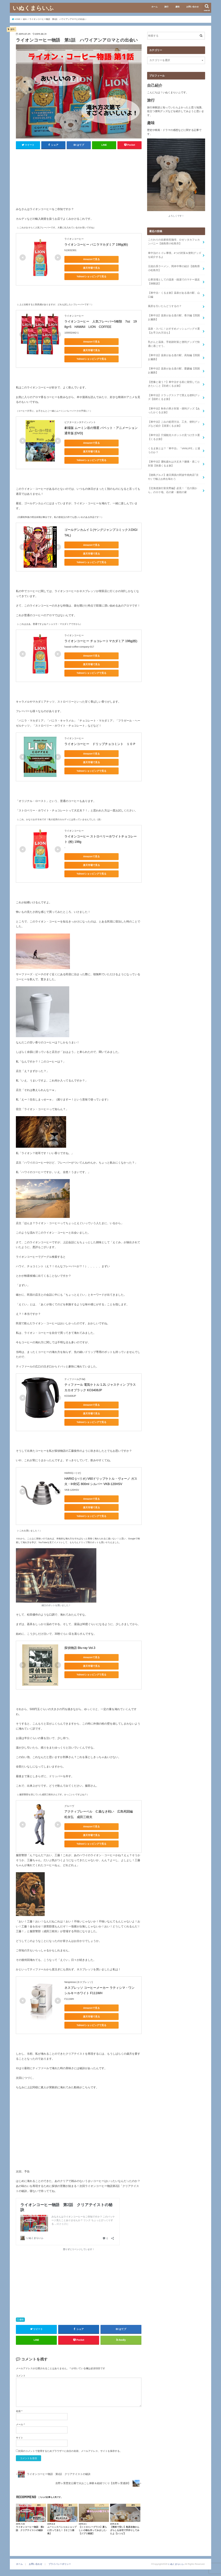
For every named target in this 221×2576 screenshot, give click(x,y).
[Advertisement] (79, 177)
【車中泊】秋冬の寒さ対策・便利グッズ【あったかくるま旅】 (174, 406)
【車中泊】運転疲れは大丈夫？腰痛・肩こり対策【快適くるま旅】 (174, 458)
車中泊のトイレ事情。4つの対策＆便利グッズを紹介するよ (174, 254)
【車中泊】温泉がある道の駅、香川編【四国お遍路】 (174, 315)
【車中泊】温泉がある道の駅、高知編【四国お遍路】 (174, 354)
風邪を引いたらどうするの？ (164, 304)
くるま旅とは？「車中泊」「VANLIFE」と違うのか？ (174, 445)
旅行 (166, 7)
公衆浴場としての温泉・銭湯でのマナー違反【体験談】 (174, 280)
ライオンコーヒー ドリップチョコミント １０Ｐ (100, 744)
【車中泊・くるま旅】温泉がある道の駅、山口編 (174, 293)
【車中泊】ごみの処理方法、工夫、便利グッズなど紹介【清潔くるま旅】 (174, 419)
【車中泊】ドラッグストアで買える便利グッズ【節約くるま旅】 (174, 393)
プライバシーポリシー (59, 2565)
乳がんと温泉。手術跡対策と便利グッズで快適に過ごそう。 (174, 341)
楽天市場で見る (88, 267)
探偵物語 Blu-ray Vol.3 (79, 1648)
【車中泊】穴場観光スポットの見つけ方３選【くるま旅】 (174, 432)
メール (20, 2425)
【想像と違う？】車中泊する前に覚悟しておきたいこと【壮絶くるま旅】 (174, 380)
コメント (21, 2376)
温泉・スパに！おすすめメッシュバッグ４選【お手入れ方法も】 (174, 328)
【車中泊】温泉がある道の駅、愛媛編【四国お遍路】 (174, 367)
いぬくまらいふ (33, 7)
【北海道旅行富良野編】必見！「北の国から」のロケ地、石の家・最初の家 (172, 483)
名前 (19, 2412)
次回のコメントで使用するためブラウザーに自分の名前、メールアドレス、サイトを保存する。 (70, 2451)
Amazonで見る (88, 259)
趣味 (177, 7)
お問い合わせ (192, 7)
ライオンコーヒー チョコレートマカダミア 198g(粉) (100, 641)
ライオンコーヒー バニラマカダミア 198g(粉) (96, 244)
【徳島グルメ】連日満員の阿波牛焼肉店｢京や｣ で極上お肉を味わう (173, 471)
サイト (19, 2438)
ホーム (154, 7)
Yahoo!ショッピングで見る (89, 276)
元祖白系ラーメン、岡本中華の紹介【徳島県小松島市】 (174, 267)
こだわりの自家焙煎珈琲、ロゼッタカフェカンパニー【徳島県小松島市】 (174, 241)
